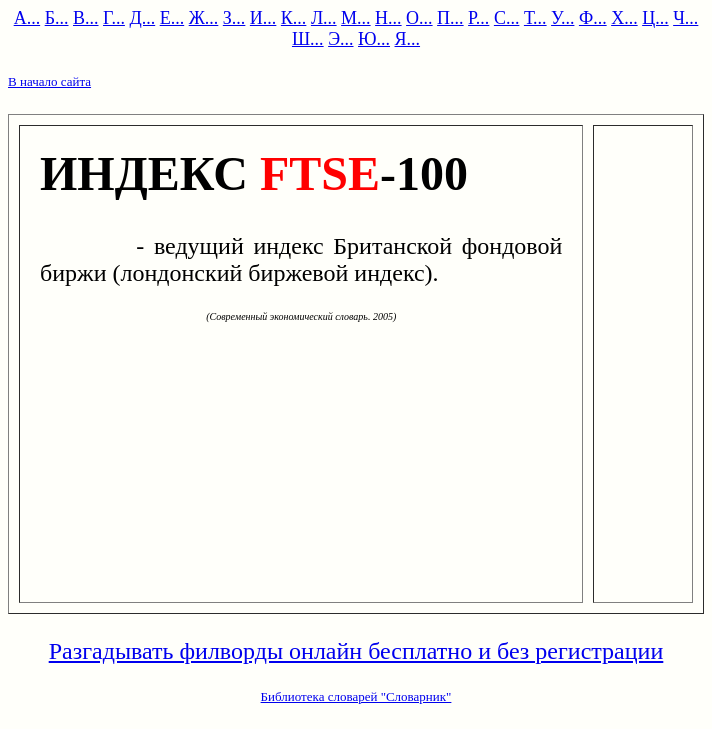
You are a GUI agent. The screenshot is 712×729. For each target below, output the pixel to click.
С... (507, 18)
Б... (57, 18)
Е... (172, 18)
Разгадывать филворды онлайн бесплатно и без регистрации (356, 651)
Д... (142, 18)
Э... (340, 39)
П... (450, 18)
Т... (535, 18)
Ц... (655, 18)
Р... (478, 18)
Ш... (308, 39)
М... (356, 18)
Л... (324, 18)
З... (234, 18)
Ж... (204, 18)
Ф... (593, 18)
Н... (388, 18)
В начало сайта (49, 81)
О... (419, 18)
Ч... (685, 18)
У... (562, 18)
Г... (114, 18)
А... (27, 18)
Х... (624, 18)
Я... (408, 39)
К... (294, 18)
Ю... (374, 39)
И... (263, 18)
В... (86, 18)
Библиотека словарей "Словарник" (356, 696)
